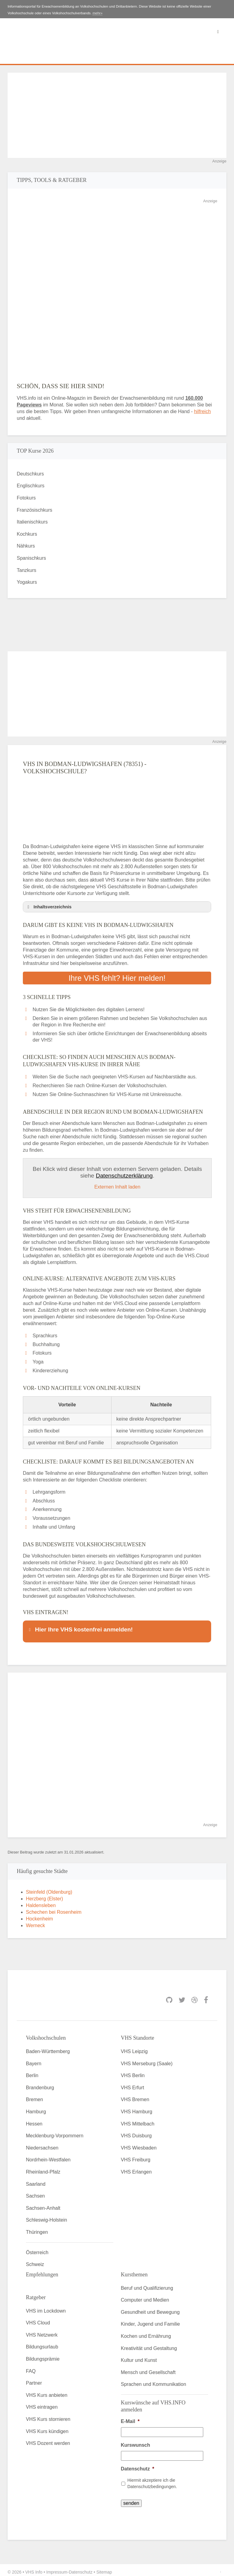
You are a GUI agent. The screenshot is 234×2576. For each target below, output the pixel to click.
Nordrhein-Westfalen (48, 2156)
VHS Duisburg (136, 2131)
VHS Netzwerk (42, 2331)
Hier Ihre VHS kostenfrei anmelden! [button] (80, 1629)
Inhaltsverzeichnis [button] (48, 907)
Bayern (33, 2059)
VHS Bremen (135, 2095)
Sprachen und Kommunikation (153, 2380)
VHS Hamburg (136, 2107)
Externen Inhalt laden (117, 1186)
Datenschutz (137, 2464)
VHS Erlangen (136, 2167)
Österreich (37, 2248)
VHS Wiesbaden (139, 2143)
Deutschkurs (30, 473)
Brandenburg (40, 2083)
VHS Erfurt (132, 2083)
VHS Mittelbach (137, 2119)
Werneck (35, 1921)
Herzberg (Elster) (44, 1894)
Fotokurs (26, 497)
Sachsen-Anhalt (43, 2204)
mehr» (98, 13)
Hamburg (36, 2107)
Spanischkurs (31, 558)
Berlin (32, 2071)
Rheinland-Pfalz (43, 2167)
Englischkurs (30, 485)
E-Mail (130, 2417)
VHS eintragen (42, 2403)
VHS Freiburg (136, 2156)
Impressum (56, 2568)
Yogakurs (27, 582)
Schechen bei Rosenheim (53, 1908)
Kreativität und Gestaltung (149, 2344)
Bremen (34, 2095)
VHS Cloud (38, 2318)
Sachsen (35, 2192)
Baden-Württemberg (48, 2047)
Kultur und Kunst (139, 2356)
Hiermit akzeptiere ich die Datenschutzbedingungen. (152, 2479)
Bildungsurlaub (42, 2343)
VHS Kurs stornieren (48, 2415)
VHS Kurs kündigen (47, 2427)
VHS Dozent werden (48, 2439)
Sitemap (104, 2568)
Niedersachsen (42, 2143)
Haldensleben (41, 1901)
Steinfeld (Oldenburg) (49, 1888)
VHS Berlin (133, 2071)
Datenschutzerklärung (124, 1175)
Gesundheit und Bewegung (150, 2308)
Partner (34, 2379)
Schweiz (35, 2260)
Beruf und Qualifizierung (147, 2284)
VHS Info (33, 2568)
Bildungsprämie (42, 2355)
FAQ (31, 2367)
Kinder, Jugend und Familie (150, 2320)
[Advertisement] (117, 115)
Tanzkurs (26, 570)
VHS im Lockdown (46, 2307)
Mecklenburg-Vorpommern (54, 2131)
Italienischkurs (32, 521)
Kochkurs (27, 534)
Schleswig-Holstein (46, 2216)
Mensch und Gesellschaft (148, 2368)
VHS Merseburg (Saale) (147, 2059)
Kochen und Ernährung (146, 2332)
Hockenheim (39, 1914)
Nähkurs (26, 545)
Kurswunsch (135, 2441)
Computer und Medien (145, 2296)
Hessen (34, 2119)
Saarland (35, 2180)
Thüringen (37, 2228)
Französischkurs (34, 510)
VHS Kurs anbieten (46, 2391)
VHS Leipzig (134, 2047)
